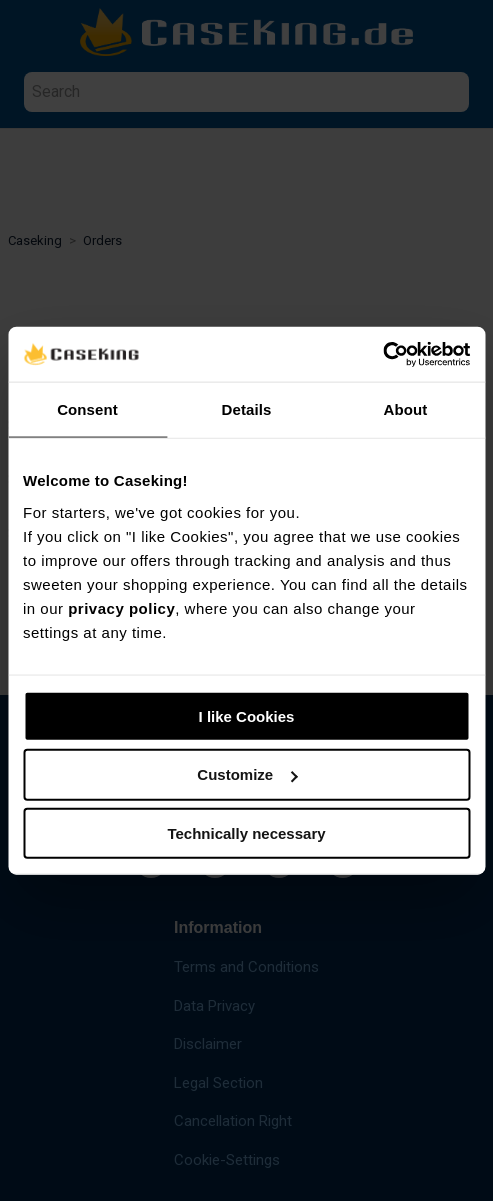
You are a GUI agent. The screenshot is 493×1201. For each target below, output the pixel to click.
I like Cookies (247, 715)
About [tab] (406, 409)
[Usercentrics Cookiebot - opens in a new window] (382, 354)
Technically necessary (246, 833)
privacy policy (121, 607)
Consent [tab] (87, 409)
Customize (247, 774)
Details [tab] (247, 409)
